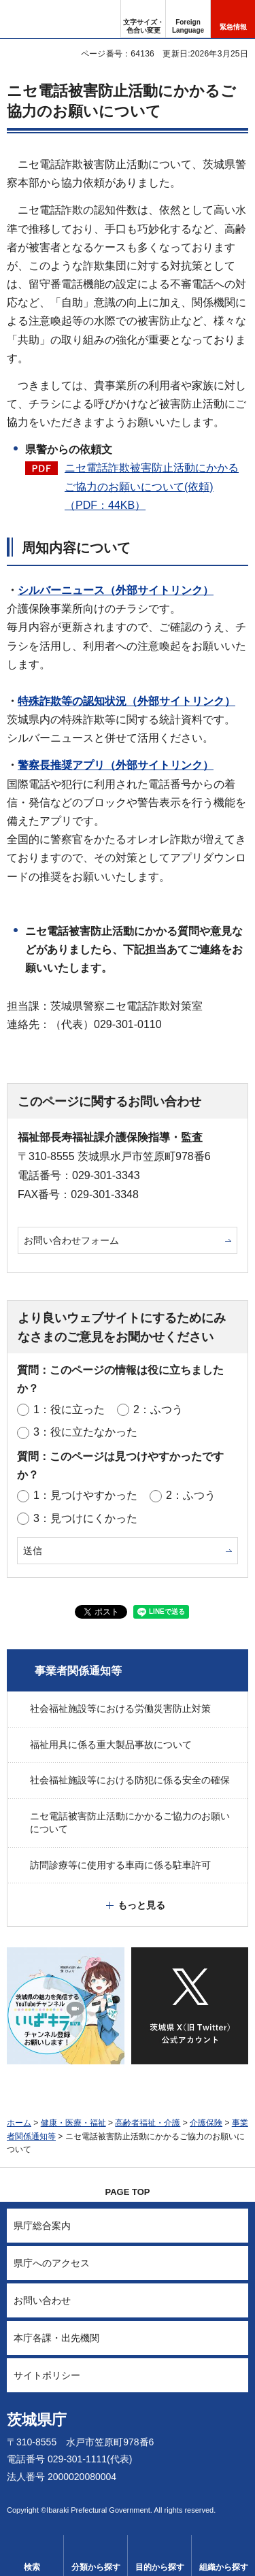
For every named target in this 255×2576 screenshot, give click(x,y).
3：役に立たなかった (85, 1432)
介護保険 (206, 2123)
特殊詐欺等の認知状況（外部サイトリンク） (126, 701)
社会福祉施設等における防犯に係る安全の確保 (130, 1779)
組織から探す (223, 2567)
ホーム (19, 2123)
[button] (188, 19)
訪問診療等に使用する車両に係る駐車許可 (120, 1865)
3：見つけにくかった (85, 1518)
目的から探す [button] (159, 2567)
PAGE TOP (127, 2192)
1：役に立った (69, 1409)
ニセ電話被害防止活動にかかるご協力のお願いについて (130, 1823)
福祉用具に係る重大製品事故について (111, 1744)
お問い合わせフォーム (71, 1240)
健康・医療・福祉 (73, 2123)
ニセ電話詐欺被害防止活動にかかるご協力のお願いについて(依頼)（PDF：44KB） (152, 486)
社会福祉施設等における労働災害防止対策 (120, 1708)
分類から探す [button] (95, 2567)
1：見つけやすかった (85, 1495)
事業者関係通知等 (78, 1671)
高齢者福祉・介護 (147, 2123)
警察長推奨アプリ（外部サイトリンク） (116, 765)
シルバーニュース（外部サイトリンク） (116, 590)
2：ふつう (158, 1409)
